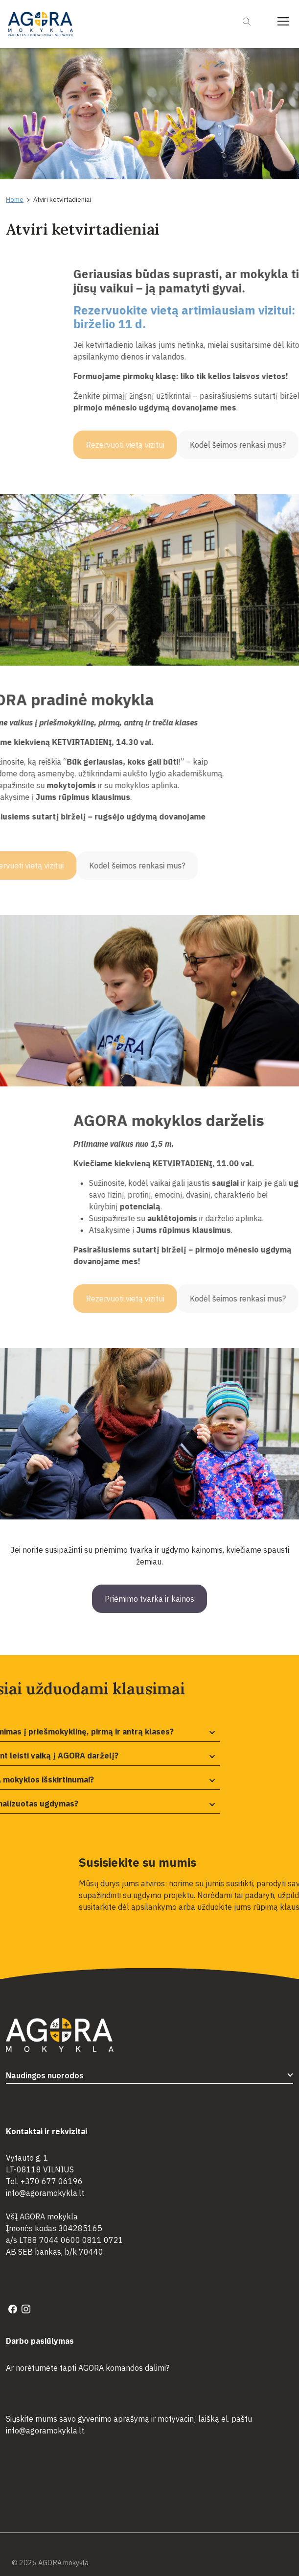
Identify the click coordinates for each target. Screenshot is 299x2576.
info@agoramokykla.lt (45, 2193)
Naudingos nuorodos (45, 2075)
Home (14, 199)
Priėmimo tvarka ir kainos (149, 1599)
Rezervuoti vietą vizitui (243, 445)
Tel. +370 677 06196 (44, 2181)
